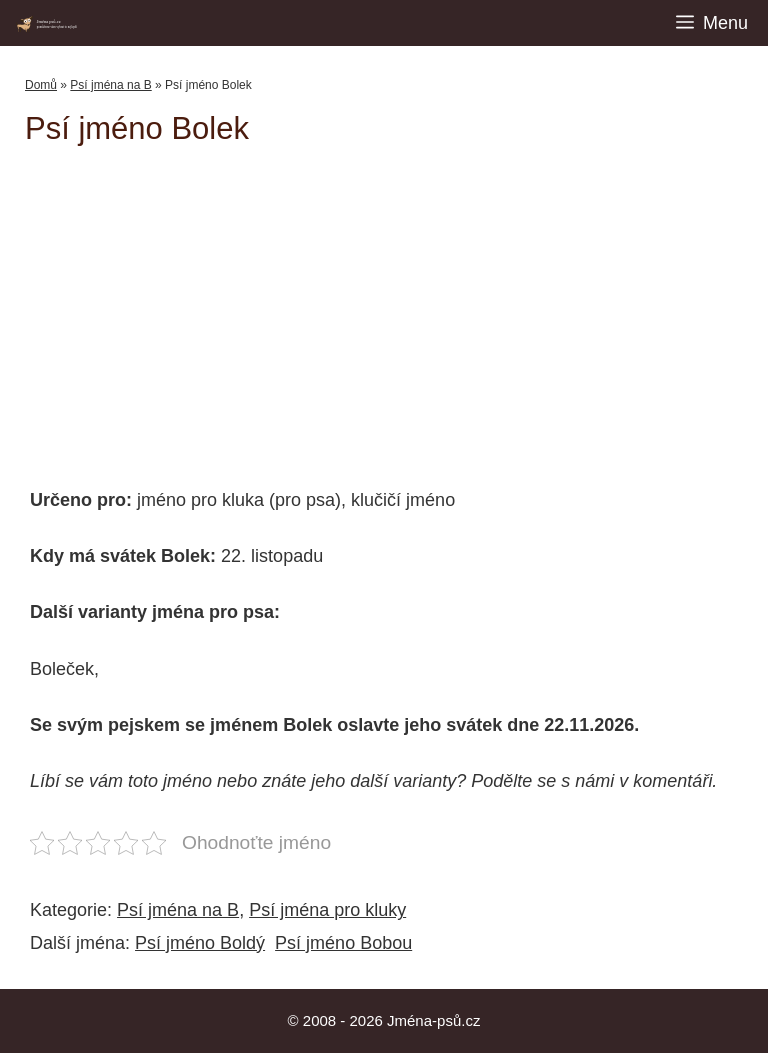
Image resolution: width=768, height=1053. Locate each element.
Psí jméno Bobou (343, 943)
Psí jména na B (110, 85)
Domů (41, 85)
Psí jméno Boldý (200, 943)
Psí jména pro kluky (327, 910)
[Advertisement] (396, 307)
